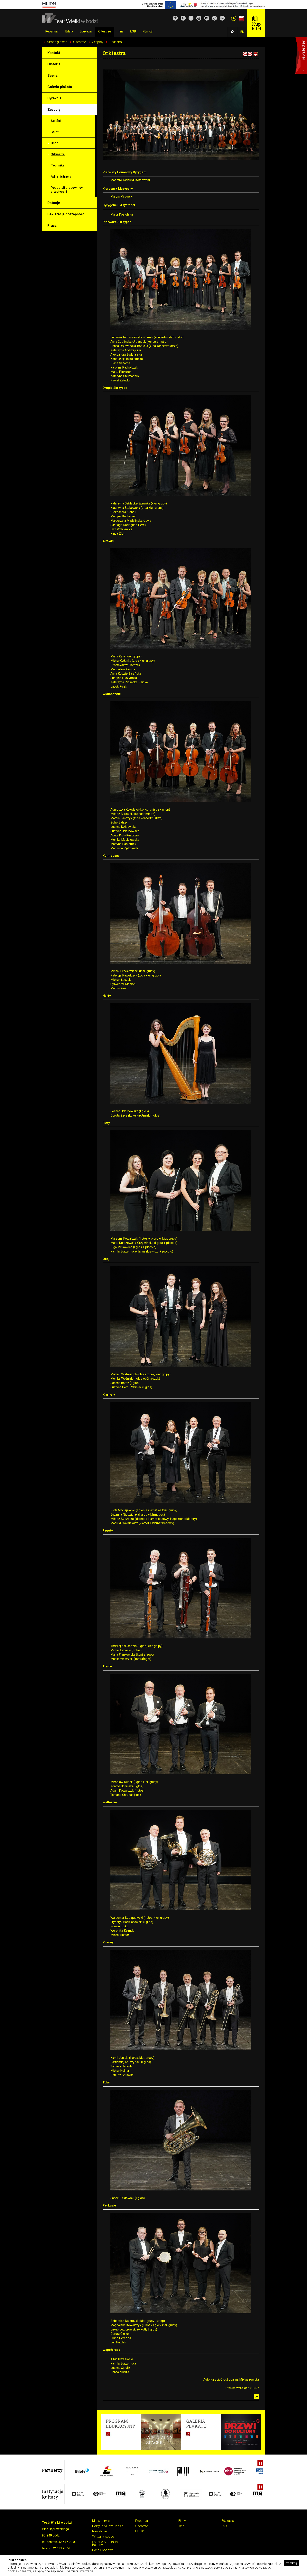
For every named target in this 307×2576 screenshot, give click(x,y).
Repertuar (52, 31)
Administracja (61, 176)
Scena (52, 75)
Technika (57, 165)
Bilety (69, 31)
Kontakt (53, 53)
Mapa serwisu (101, 2521)
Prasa (52, 225)
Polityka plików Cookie (107, 2526)
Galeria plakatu (59, 87)
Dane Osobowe (103, 2550)
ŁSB (133, 31)
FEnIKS (148, 31)
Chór (54, 143)
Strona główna (57, 42)
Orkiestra (115, 42)
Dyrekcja (54, 98)
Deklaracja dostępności (66, 214)
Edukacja (86, 31)
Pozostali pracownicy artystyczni (67, 189)
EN (242, 32)
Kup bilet (257, 26)
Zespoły (97, 42)
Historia (53, 64)
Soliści (56, 121)
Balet (55, 132)
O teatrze (104, 31)
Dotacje (53, 203)
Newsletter (99, 2531)
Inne (121, 31)
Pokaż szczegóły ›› (108, 2571)
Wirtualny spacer (103, 2536)
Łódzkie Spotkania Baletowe (105, 2543)
